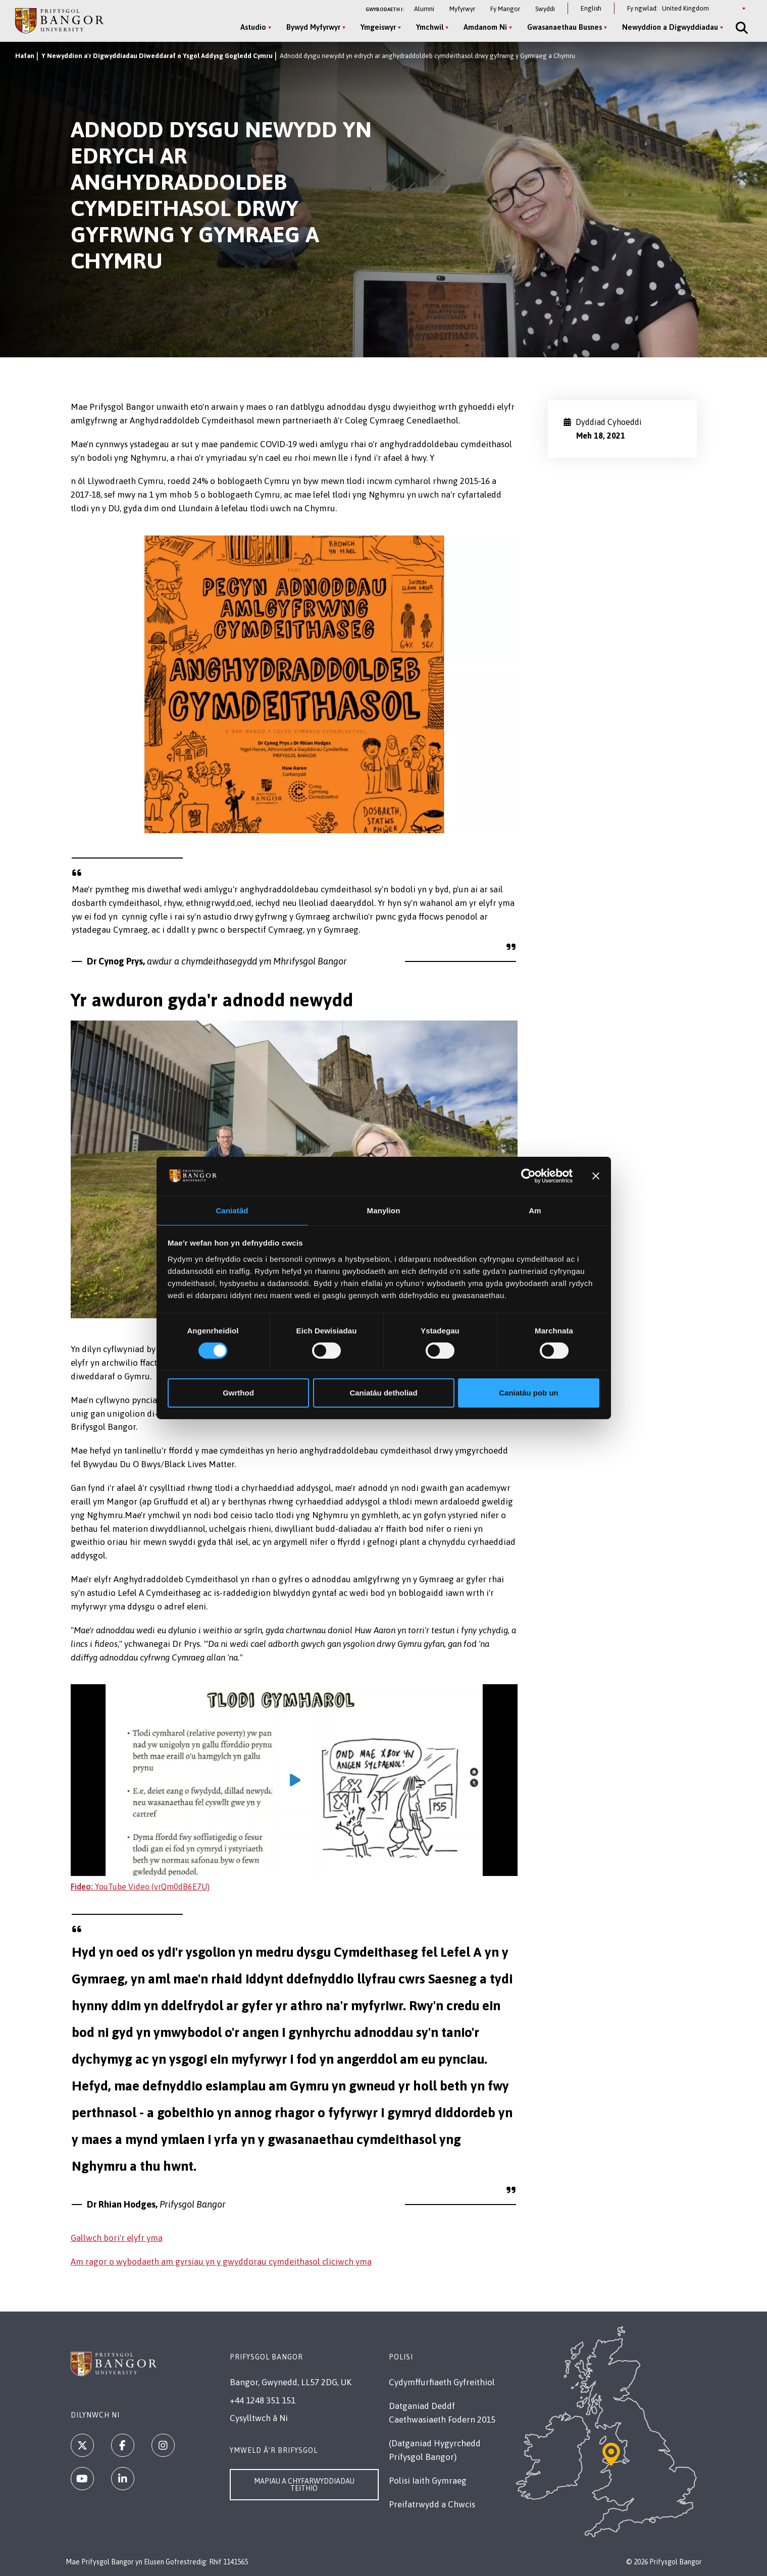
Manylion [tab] (383, 1210)
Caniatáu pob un (528, 1393)
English (591, 8)
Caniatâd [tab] (232, 1210)
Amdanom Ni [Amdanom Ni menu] (482, 27)
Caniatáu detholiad (383, 1393)
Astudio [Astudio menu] (250, 27)
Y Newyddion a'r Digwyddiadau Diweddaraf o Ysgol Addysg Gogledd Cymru (157, 56)
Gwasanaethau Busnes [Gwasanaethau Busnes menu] (561, 27)
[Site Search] (737, 27)
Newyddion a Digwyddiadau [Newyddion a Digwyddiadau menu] (667, 27)
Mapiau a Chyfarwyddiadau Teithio (304, 2484)
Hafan (24, 56)
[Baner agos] (595, 1175)
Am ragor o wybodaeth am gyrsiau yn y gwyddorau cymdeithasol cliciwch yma (221, 2262)
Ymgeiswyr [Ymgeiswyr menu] (375, 27)
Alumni (424, 9)
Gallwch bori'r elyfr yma (117, 2238)
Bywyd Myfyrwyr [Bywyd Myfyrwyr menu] (310, 27)
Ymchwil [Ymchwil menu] (426, 27)
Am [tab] (535, 1210)
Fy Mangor (505, 9)
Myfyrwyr (462, 9)
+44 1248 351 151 (262, 2400)
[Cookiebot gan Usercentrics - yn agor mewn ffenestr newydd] (528, 1175)
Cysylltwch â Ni (259, 2418)
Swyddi (545, 9)
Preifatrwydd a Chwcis (432, 2504)
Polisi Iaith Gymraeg (428, 2481)
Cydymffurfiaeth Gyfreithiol (442, 2382)
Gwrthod (238, 1393)
